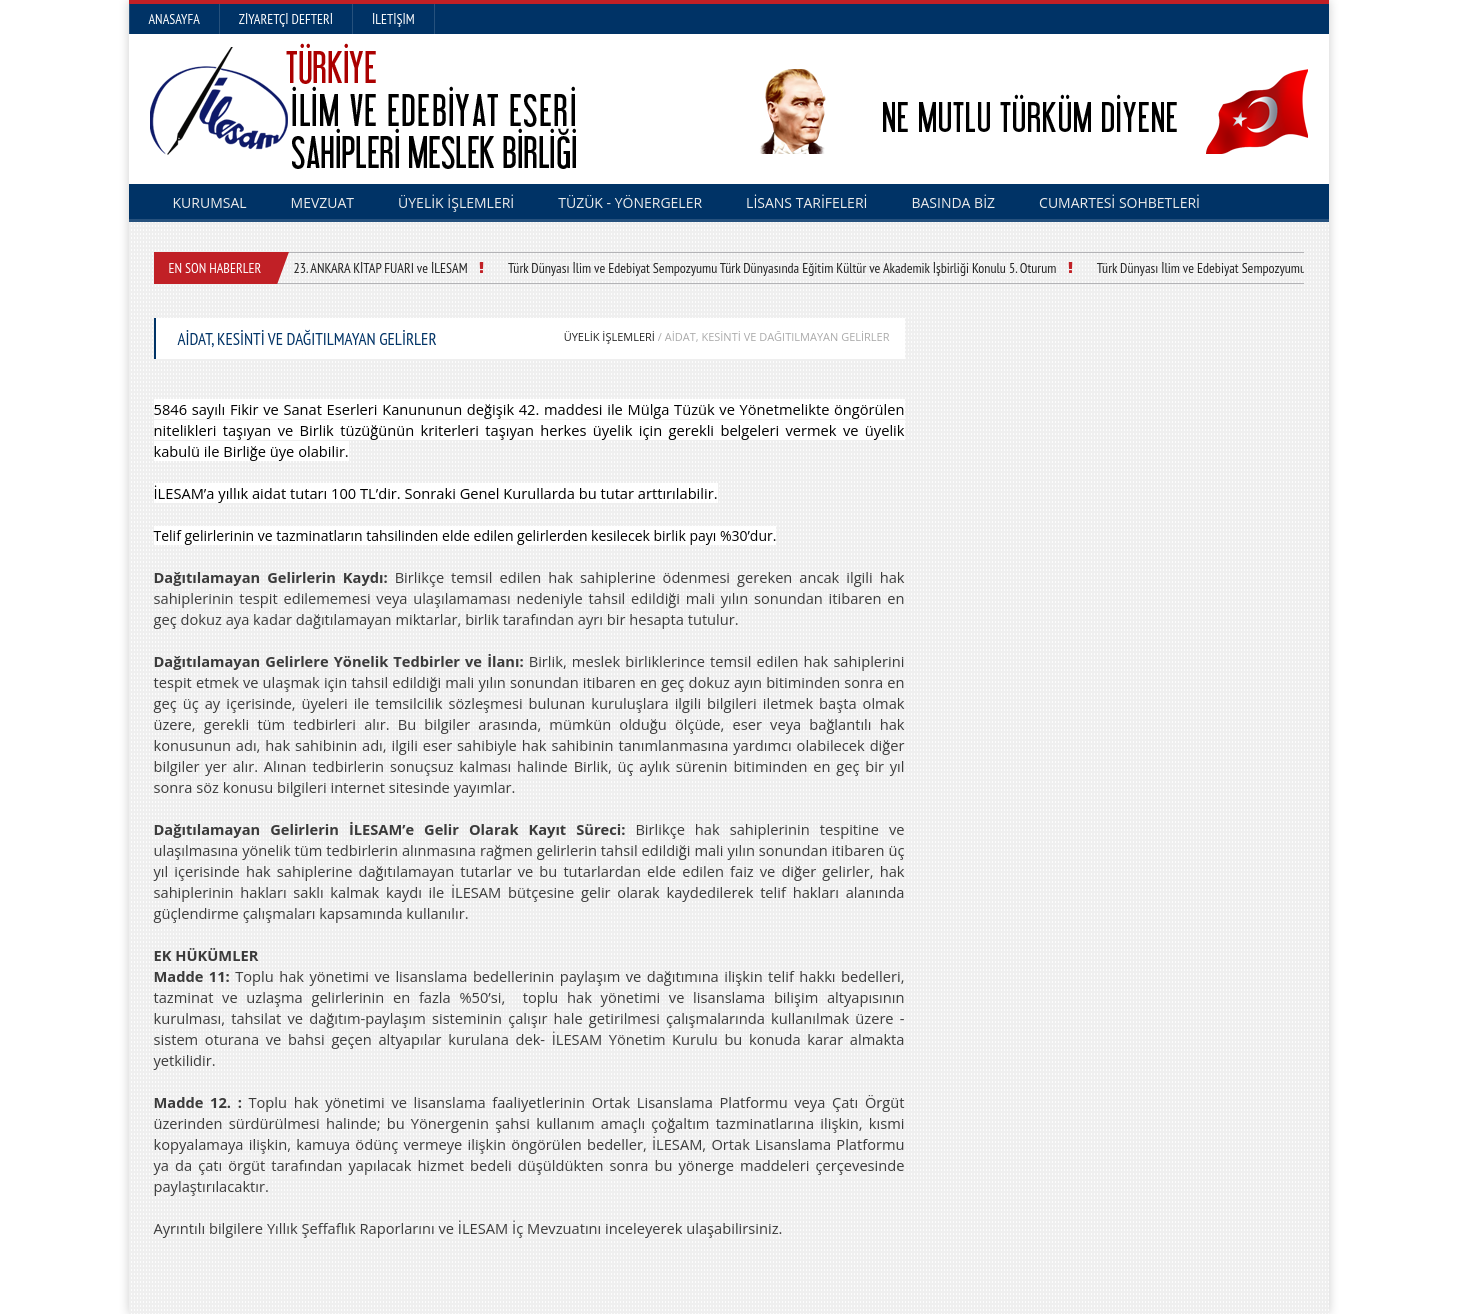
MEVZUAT (323, 202)
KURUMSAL (210, 202)
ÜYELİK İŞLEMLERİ (456, 202)
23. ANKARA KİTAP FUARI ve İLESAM (381, 268)
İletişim (393, 19)
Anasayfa (174, 19)
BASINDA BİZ (953, 202)
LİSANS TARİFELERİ (806, 202)
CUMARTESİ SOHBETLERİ (1119, 202)
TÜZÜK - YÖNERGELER (630, 202)
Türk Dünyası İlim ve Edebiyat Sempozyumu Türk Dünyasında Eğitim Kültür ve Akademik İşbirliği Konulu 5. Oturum (782, 268)
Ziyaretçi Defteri (286, 19)
